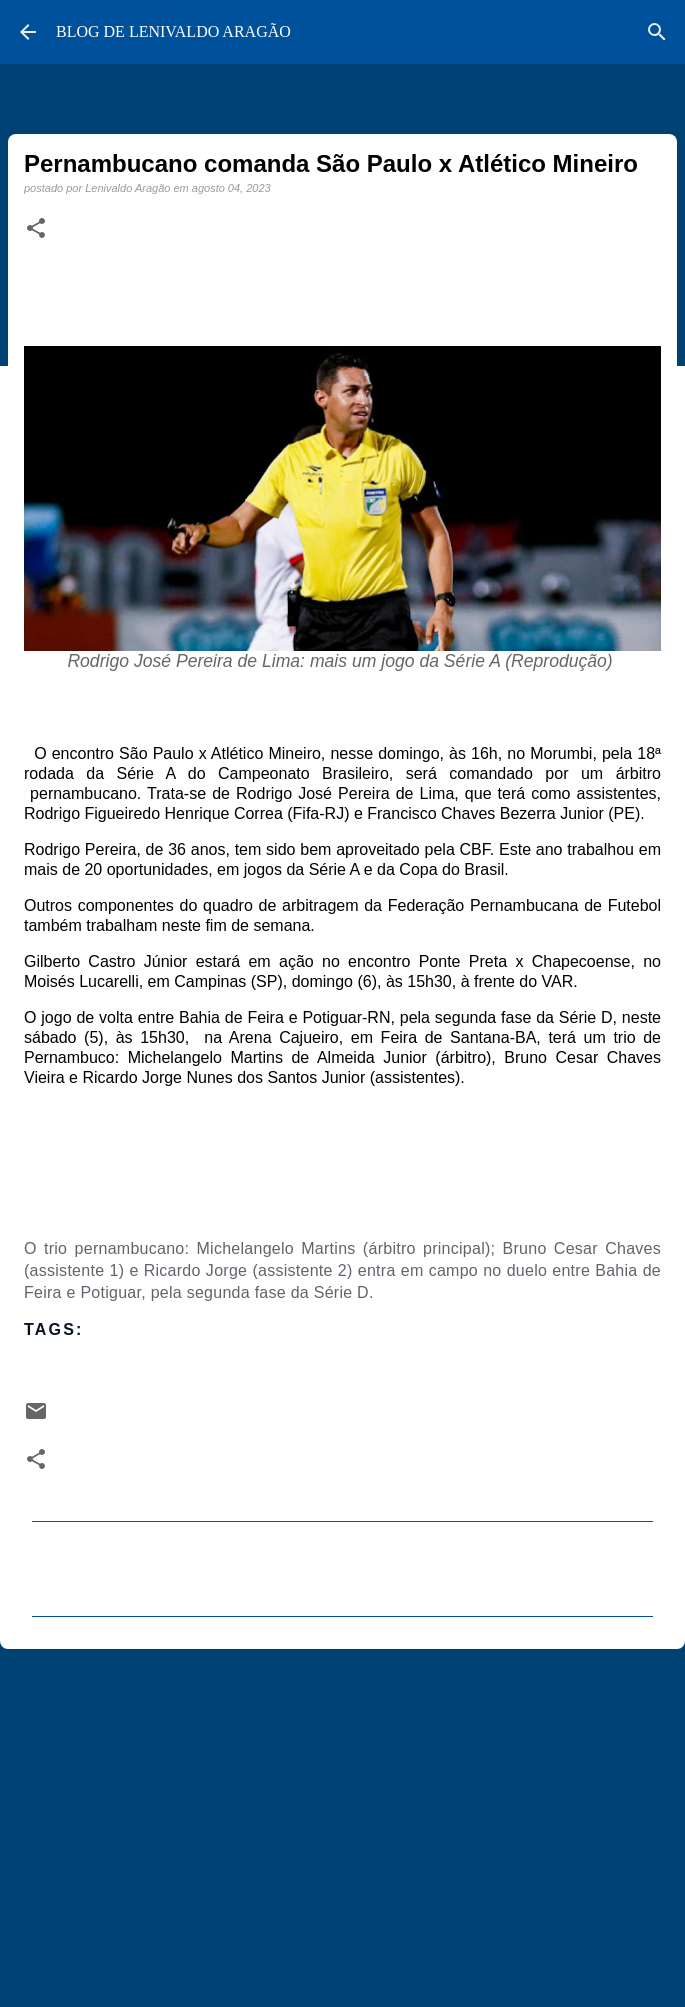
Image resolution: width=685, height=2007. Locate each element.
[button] (36, 229)
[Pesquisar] (657, 32)
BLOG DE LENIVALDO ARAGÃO (173, 31)
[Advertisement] (342, 1819)
